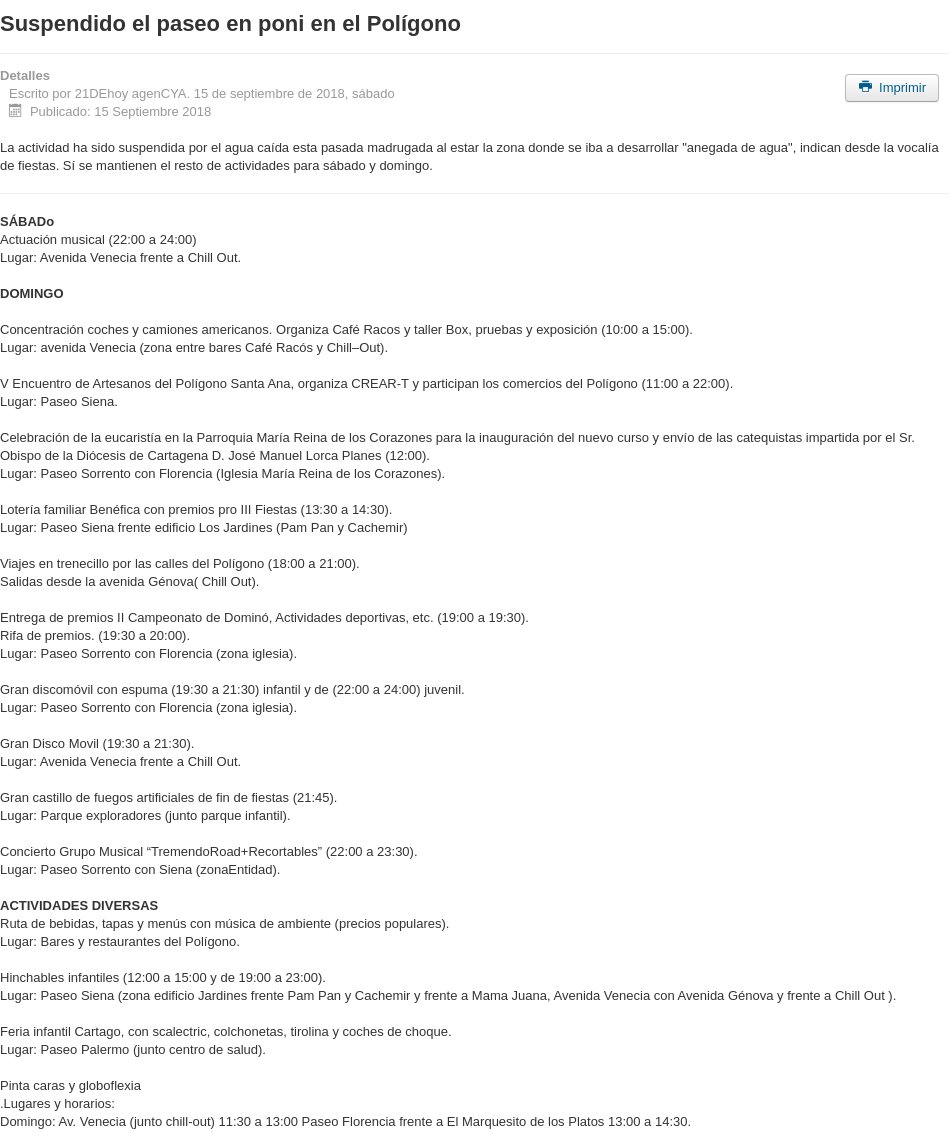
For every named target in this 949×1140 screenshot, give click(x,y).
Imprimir (892, 87)
